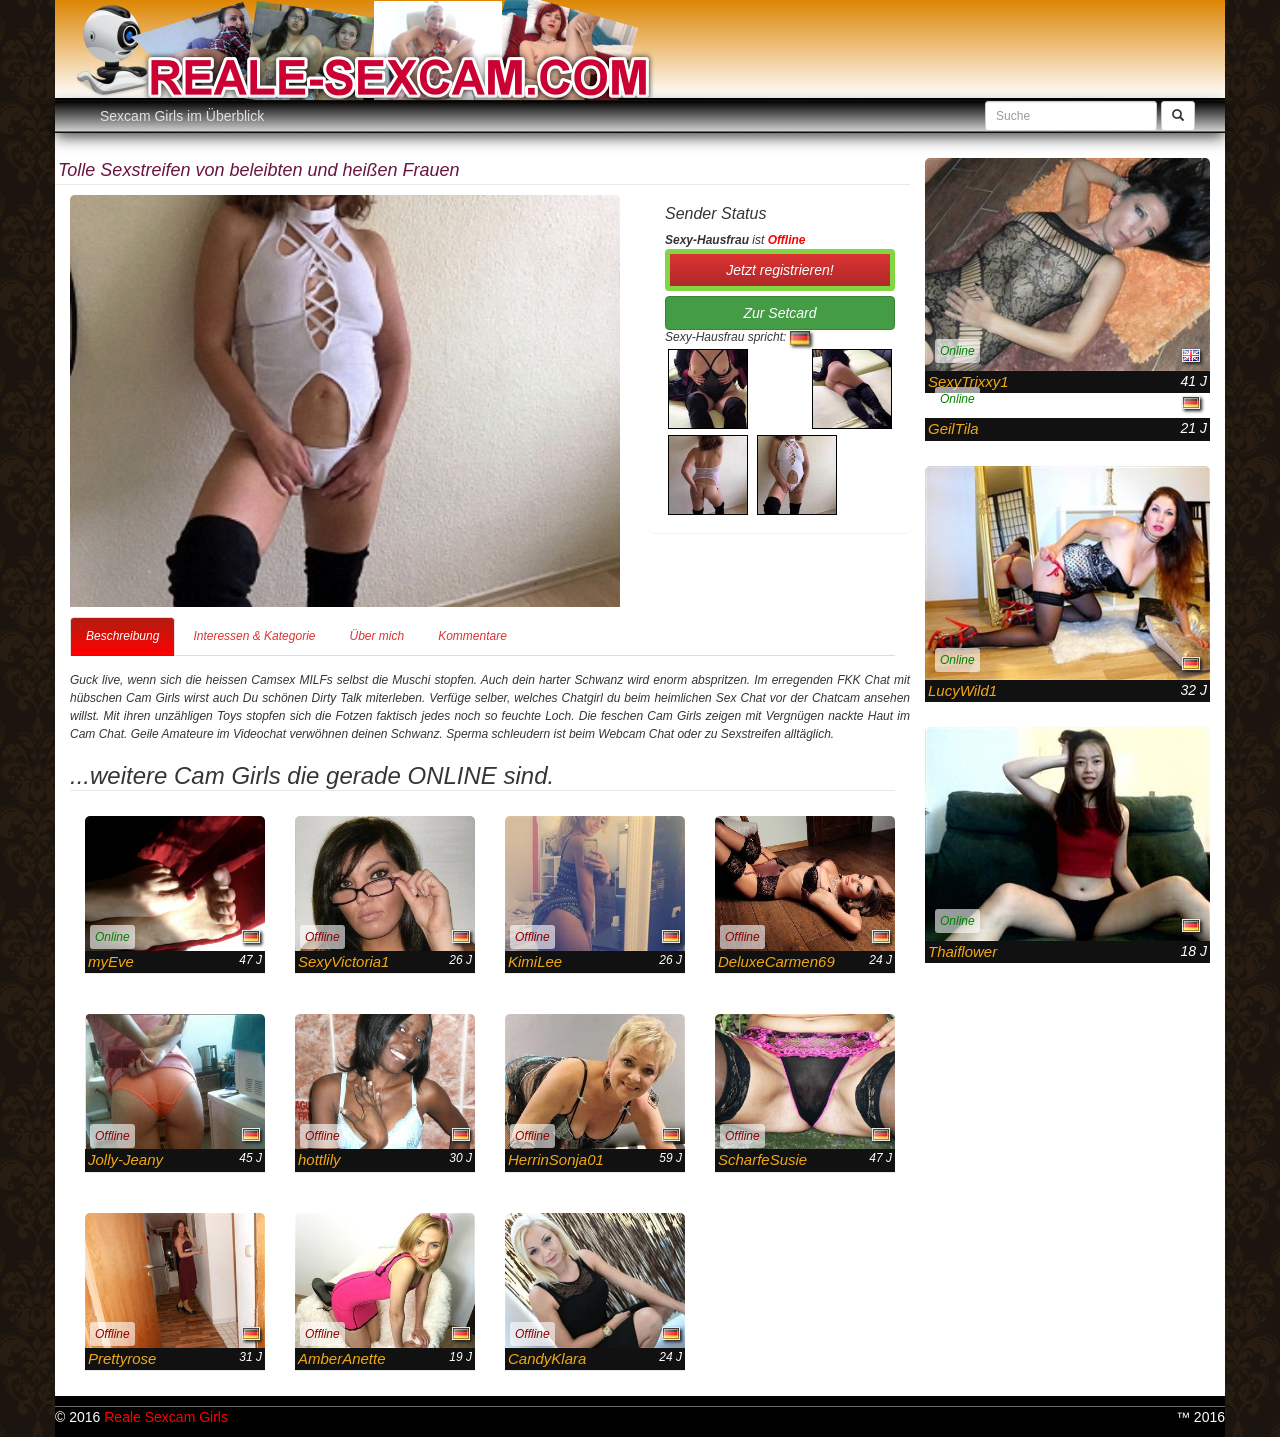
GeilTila (953, 428)
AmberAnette (342, 1358)
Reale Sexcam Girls (166, 1417)
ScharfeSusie (762, 1159)
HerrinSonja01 (556, 1159)
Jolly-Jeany (125, 1159)
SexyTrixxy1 (968, 381)
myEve (111, 961)
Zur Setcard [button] (779, 313)
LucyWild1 (962, 690)
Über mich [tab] (376, 636)
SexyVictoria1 (343, 961)
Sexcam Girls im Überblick (182, 116)
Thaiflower (962, 951)
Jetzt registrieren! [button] (779, 270)
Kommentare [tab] (472, 636)
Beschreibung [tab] (122, 636)
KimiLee (535, 961)
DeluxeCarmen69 (776, 961)
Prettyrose (122, 1358)
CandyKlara (547, 1358)
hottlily (319, 1159)
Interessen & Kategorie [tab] (254, 636)
